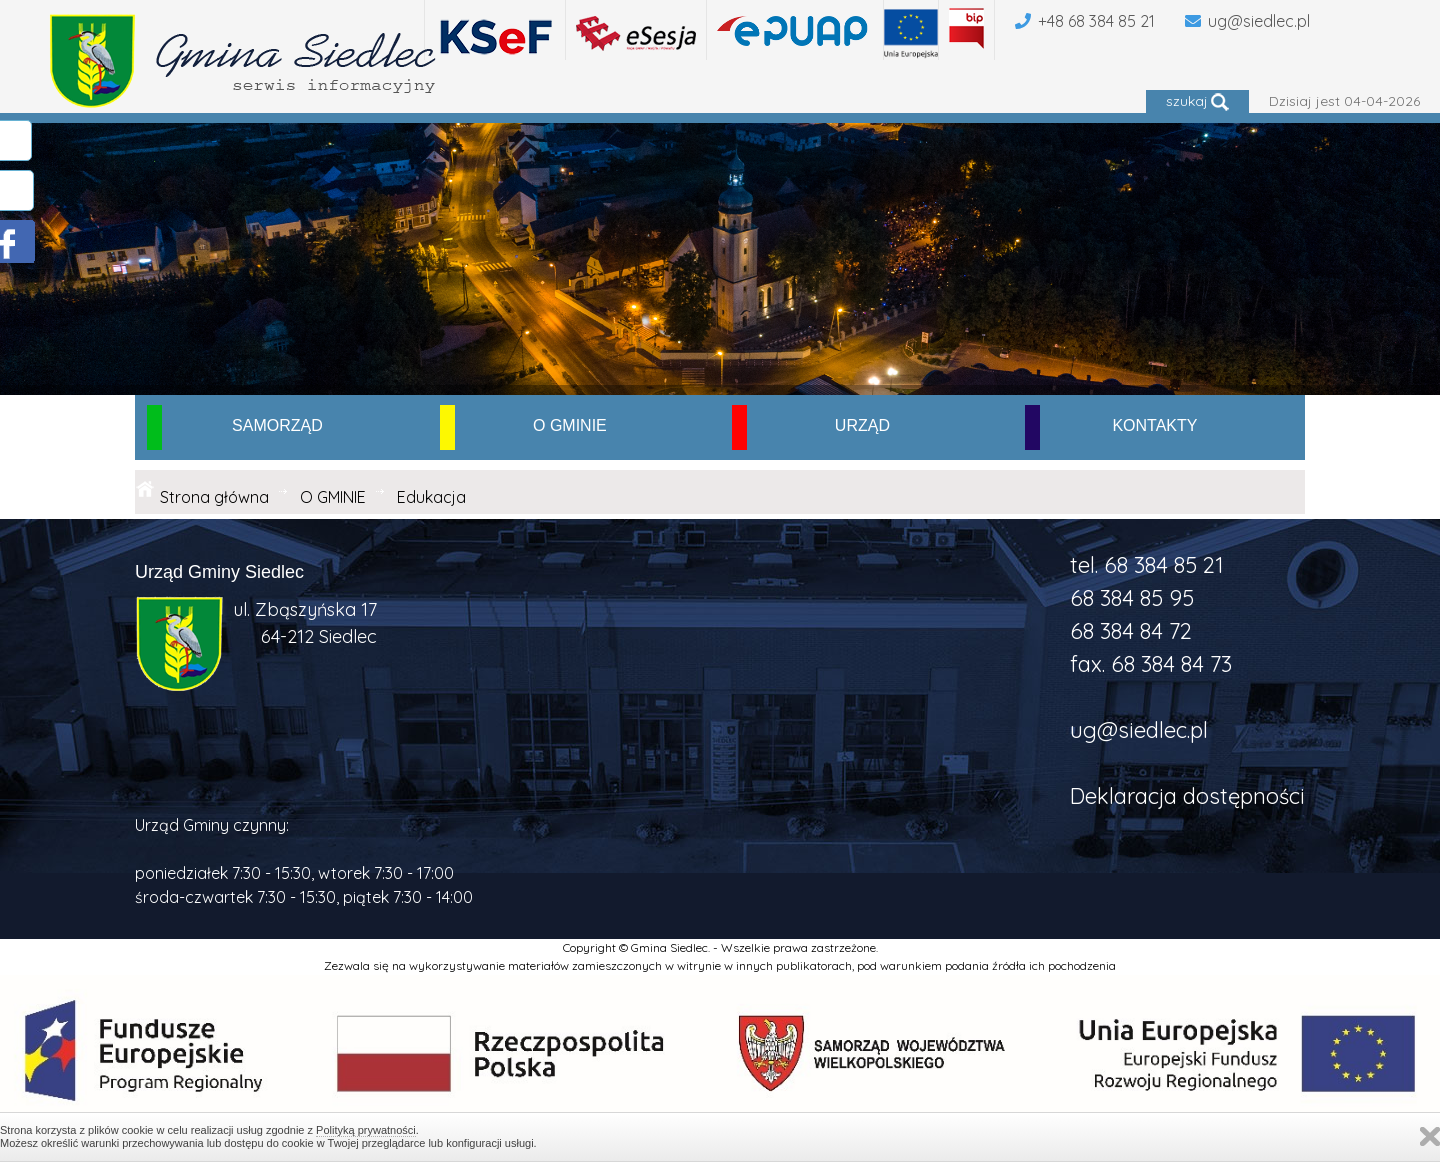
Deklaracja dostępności (1187, 796)
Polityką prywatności (366, 1130)
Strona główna (214, 497)
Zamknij (1430, 1136)
